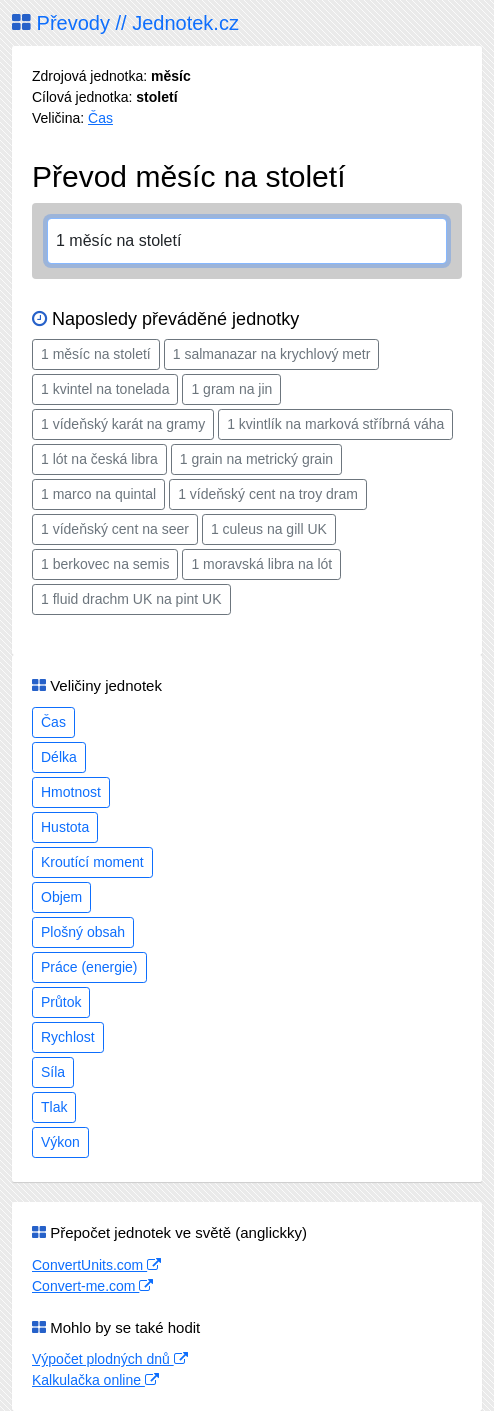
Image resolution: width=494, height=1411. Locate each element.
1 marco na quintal (98, 494)
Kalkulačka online (95, 1380)
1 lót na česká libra (99, 459)
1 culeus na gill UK (269, 529)
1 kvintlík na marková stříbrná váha (335, 424)
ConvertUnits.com (96, 1265)
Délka (59, 757)
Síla (53, 1072)
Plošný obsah (83, 932)
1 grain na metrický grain (256, 459)
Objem (61, 897)
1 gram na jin (231, 389)
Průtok (61, 1002)
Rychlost (68, 1037)
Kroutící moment (92, 862)
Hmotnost (71, 792)
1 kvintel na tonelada (105, 389)
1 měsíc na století (96, 354)
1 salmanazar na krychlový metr (272, 354)
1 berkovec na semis (105, 564)
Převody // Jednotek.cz (125, 23)
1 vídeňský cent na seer (115, 529)
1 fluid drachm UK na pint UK (131, 599)
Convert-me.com (92, 1286)
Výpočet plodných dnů (110, 1359)
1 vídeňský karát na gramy (123, 424)
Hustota (65, 827)
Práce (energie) (89, 967)
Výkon (60, 1142)
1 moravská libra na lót (261, 564)
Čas (100, 118)
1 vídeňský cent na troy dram (268, 494)
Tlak (54, 1107)
